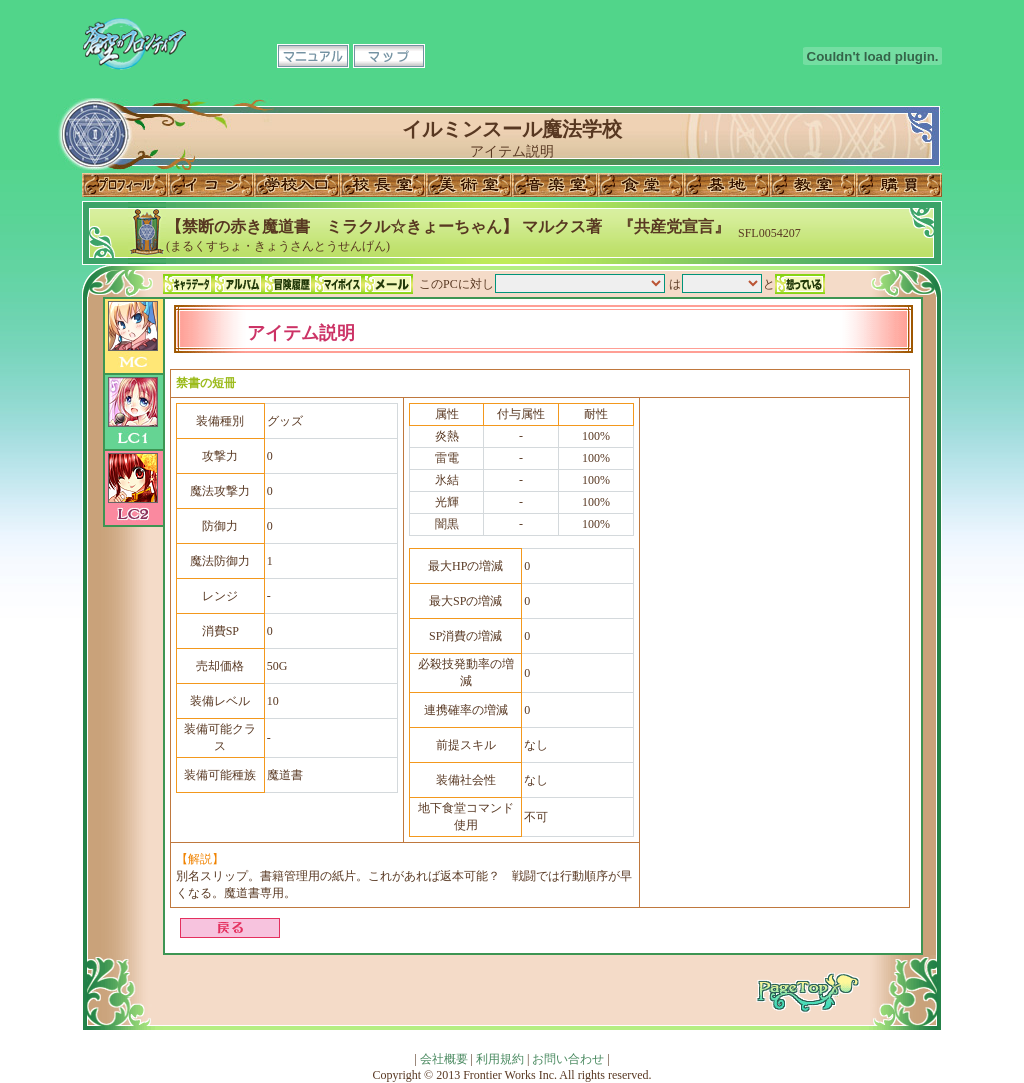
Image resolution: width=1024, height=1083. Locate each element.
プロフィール (125, 185)
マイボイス (338, 284)
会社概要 (444, 1059)
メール (388, 284)
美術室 (469, 185)
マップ (389, 56)
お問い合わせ (568, 1059)
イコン (211, 185)
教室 (813, 185)
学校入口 (297, 185)
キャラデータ (188, 284)
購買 (899, 185)
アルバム (238, 284)
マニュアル (313, 56)
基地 (727, 185)
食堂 (641, 185)
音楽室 (555, 185)
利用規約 (500, 1059)
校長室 (383, 185)
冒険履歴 (288, 284)
